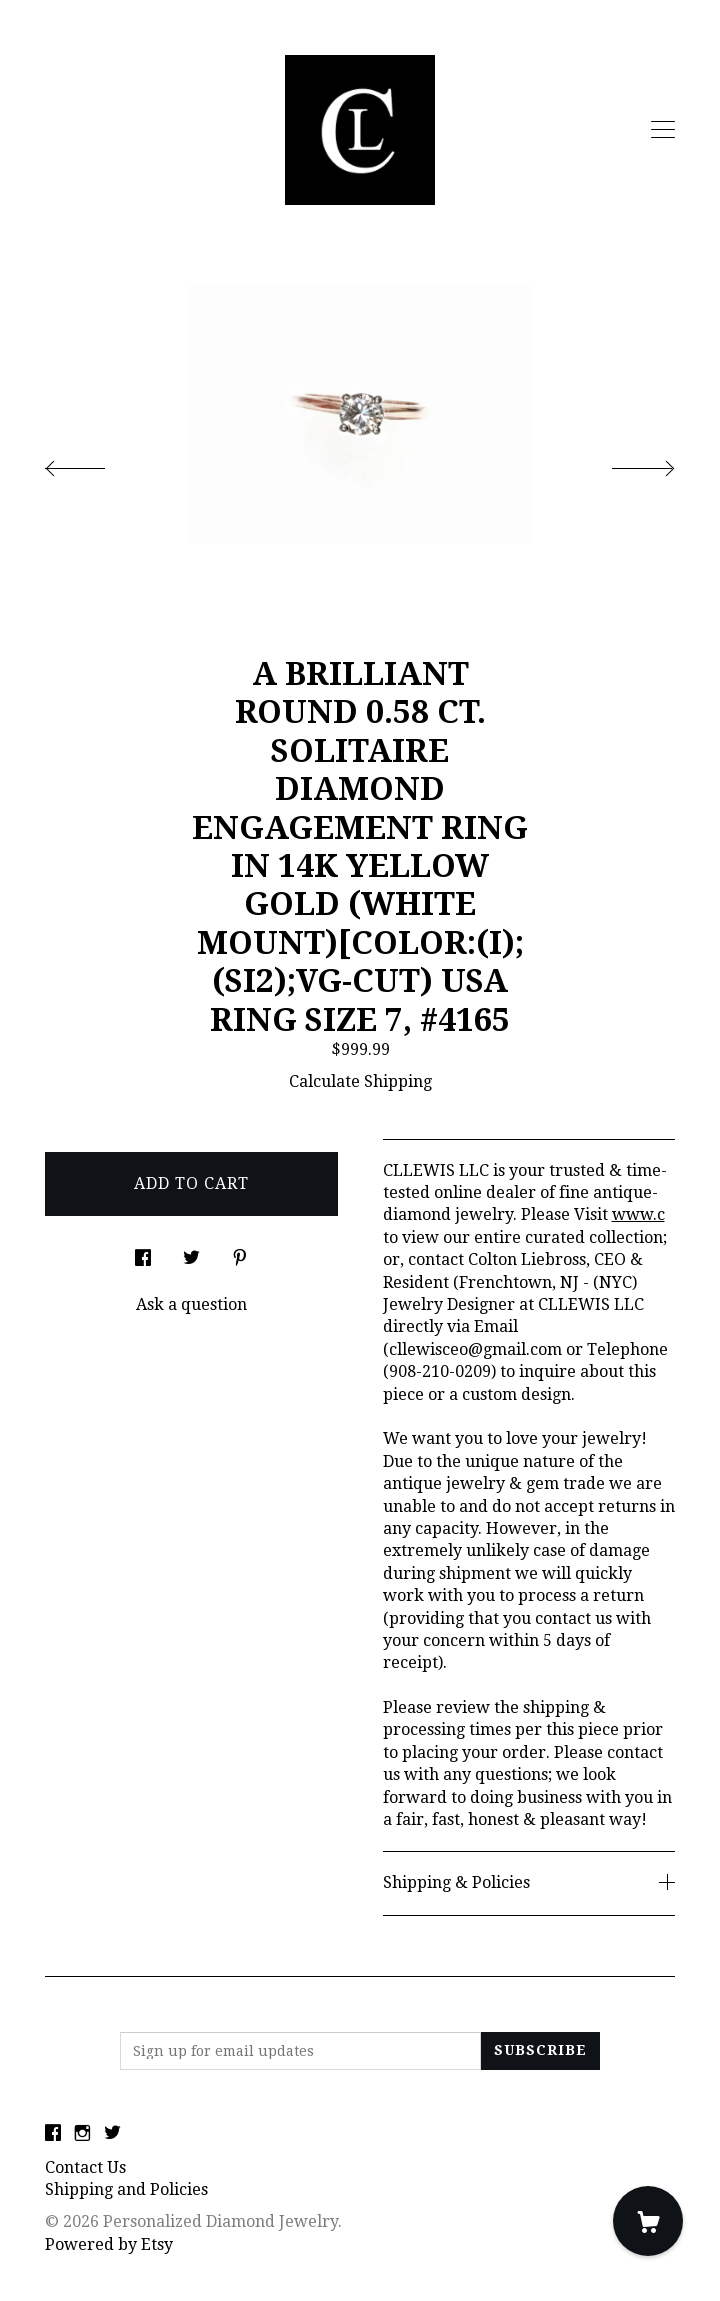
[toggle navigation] (663, 130)
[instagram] (82, 2134)
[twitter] (112, 2134)
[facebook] (53, 2134)
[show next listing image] (625, 463)
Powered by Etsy (109, 2244)
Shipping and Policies (126, 2189)
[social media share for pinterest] (240, 1252)
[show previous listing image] (95, 463)
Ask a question (191, 1304)
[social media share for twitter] (191, 1252)
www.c (638, 1214)
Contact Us (85, 2167)
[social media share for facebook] (143, 1252)
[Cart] (648, 2221)
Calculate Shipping (360, 1081)
